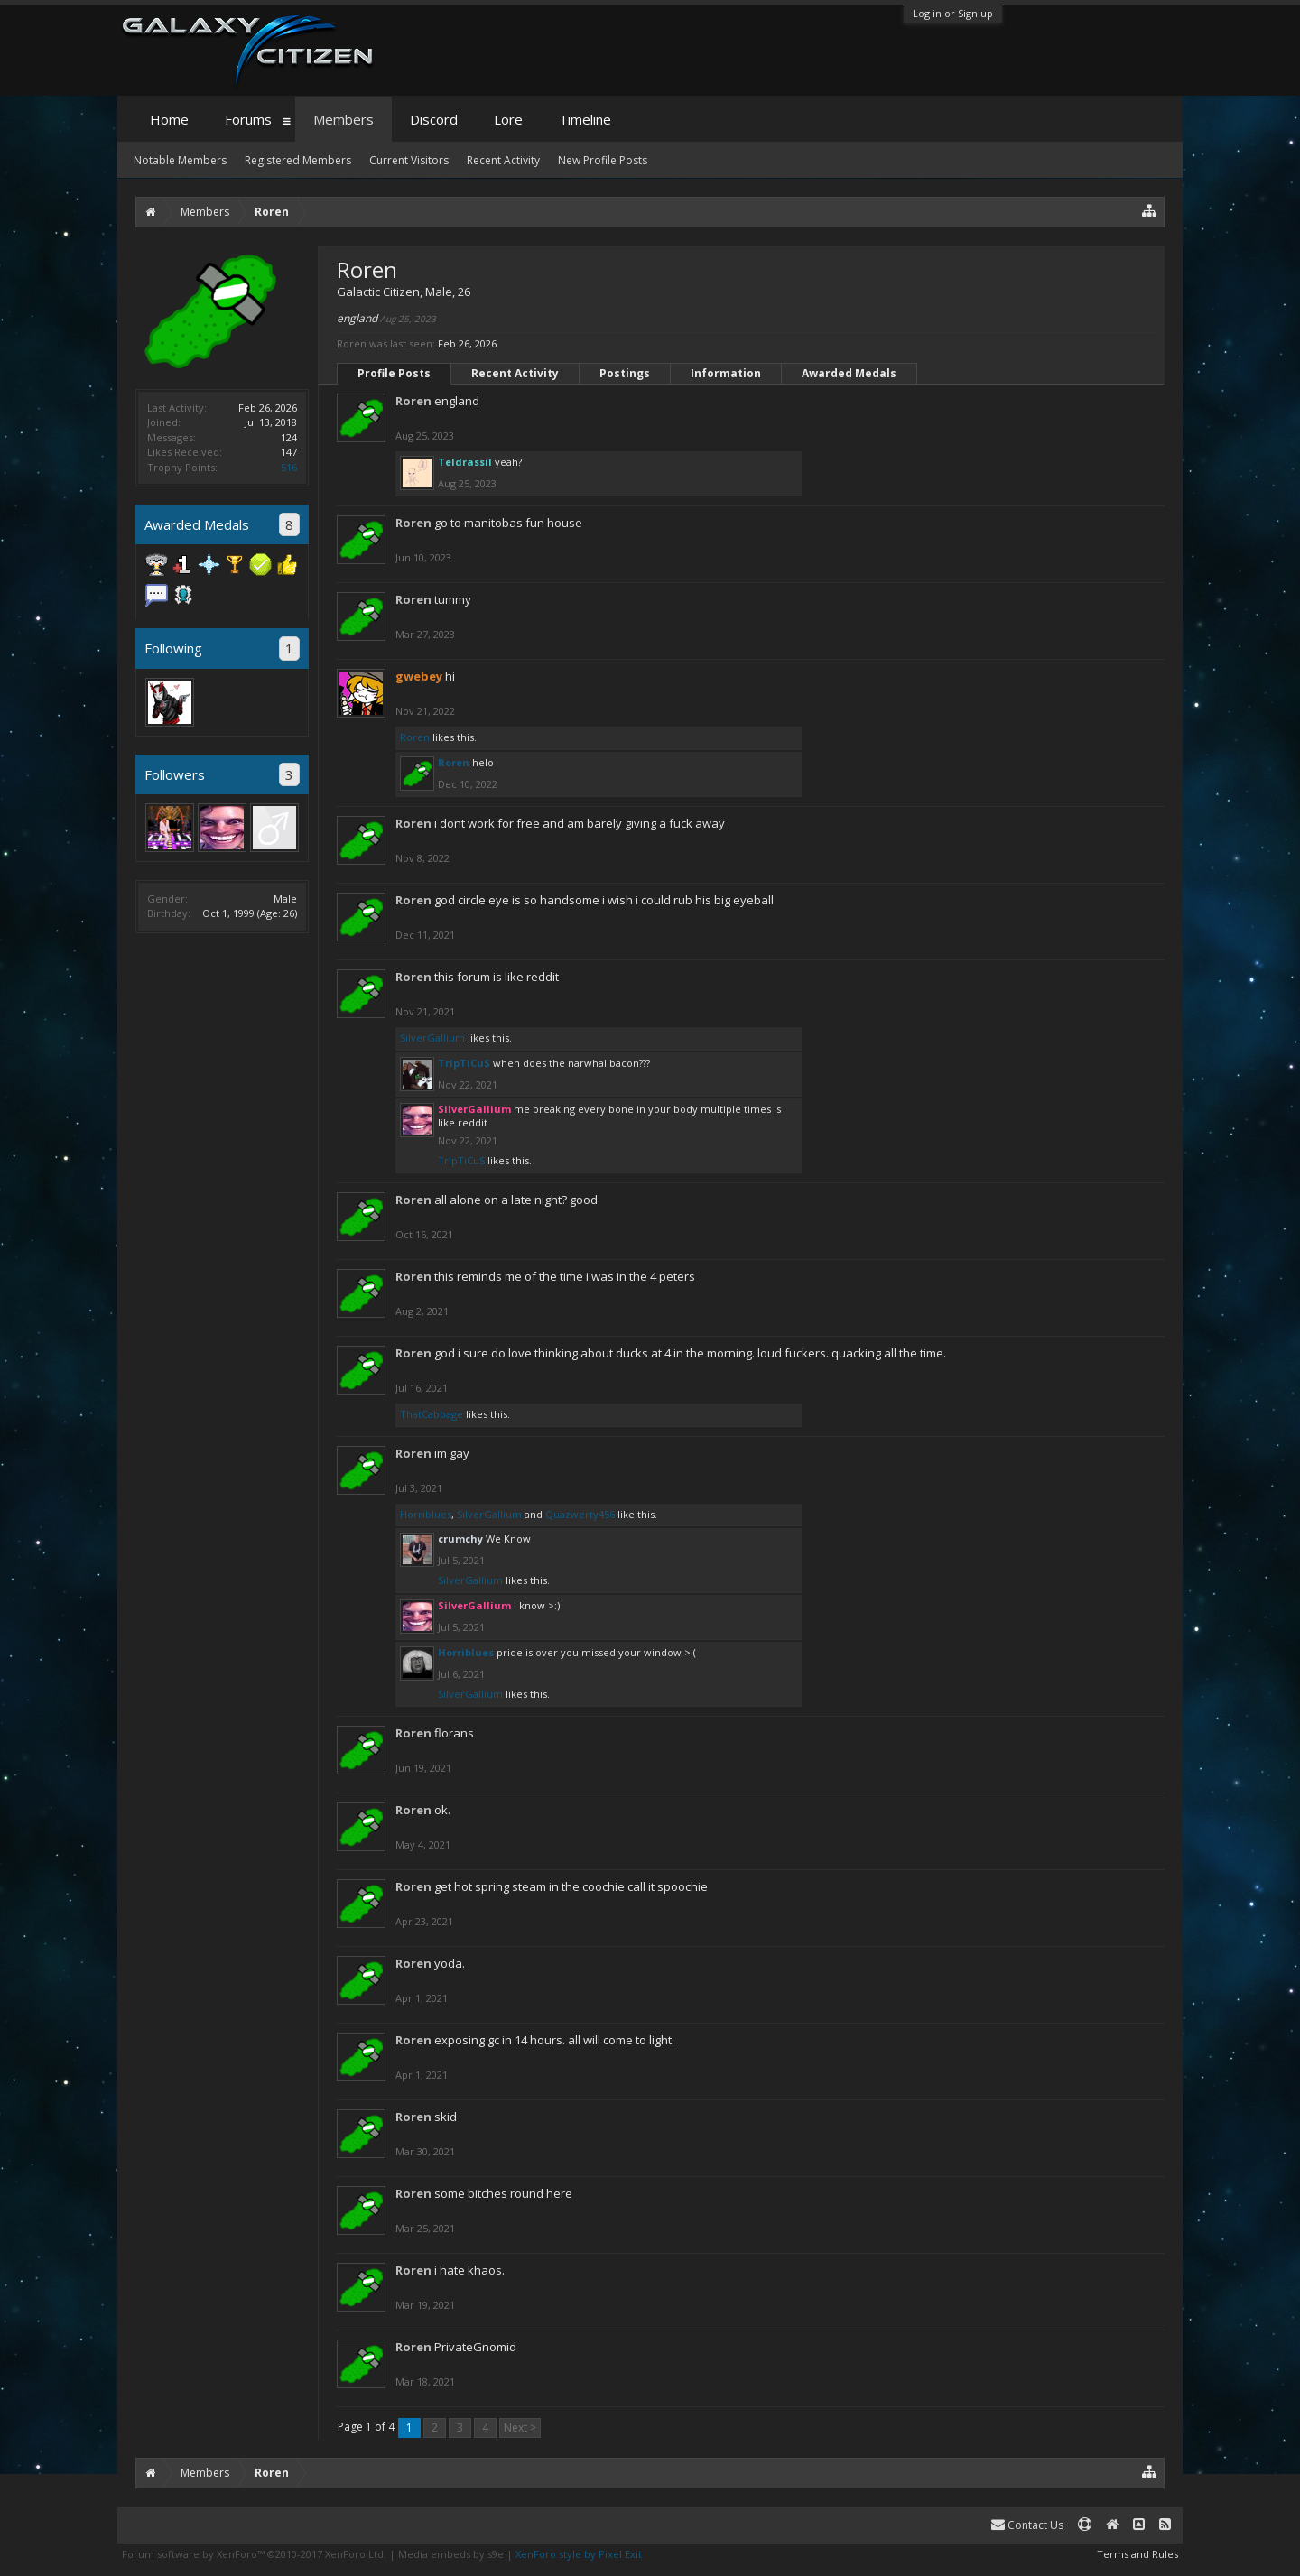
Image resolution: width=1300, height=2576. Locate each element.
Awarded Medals (849, 373)
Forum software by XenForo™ (254, 2554)
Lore (508, 119)
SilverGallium (432, 1037)
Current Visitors (409, 160)
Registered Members (298, 160)
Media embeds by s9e (451, 2554)
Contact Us (1027, 2525)
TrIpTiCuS (464, 1063)
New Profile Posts (602, 160)
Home (169, 119)
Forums (248, 119)
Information (726, 373)
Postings (624, 373)
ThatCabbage (431, 1414)
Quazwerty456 (580, 1514)
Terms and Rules (1137, 2554)
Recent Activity (515, 373)
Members (343, 119)
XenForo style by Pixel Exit (578, 2554)
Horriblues (425, 1514)
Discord (434, 119)
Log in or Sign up (953, 13)
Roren (413, 401)
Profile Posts (394, 373)
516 (289, 467)
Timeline (585, 119)
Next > (520, 2427)
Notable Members (180, 160)
